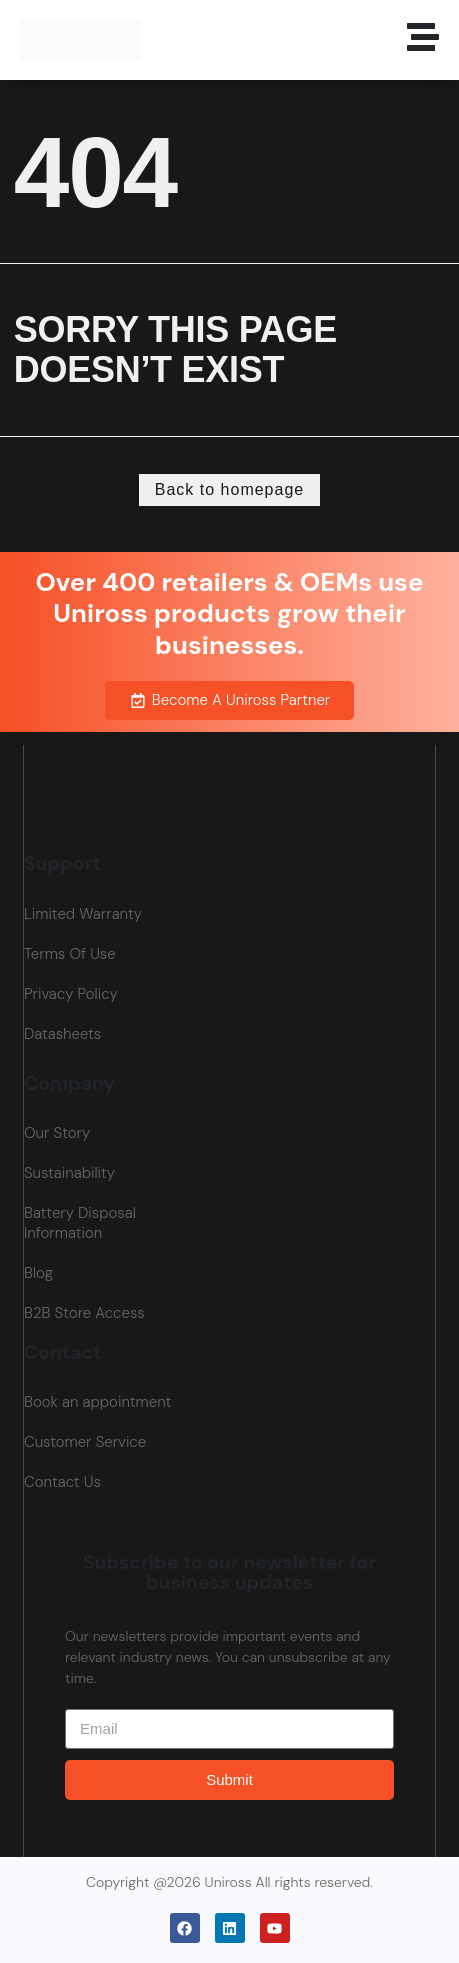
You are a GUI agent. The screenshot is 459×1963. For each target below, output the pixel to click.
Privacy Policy (71, 994)
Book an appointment (97, 1402)
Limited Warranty (83, 914)
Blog (38, 1273)
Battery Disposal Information (80, 1223)
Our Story (57, 1133)
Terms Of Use (70, 954)
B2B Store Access (84, 1313)
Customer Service (85, 1442)
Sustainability (69, 1173)
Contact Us (62, 1482)
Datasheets (62, 1034)
